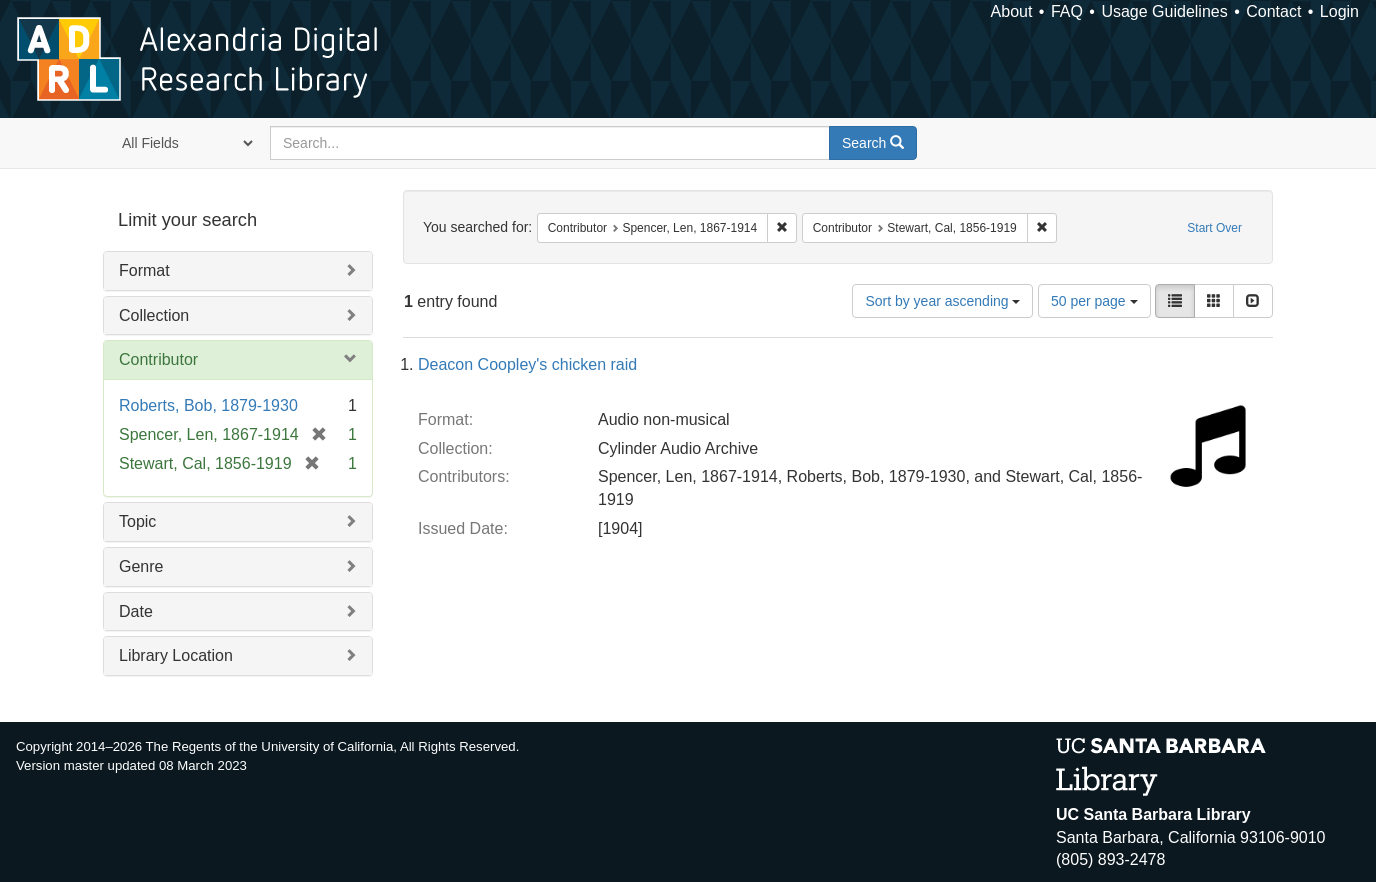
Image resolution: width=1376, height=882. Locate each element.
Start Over (1214, 228)
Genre (141, 566)
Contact (1273, 11)
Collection (154, 315)
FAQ (1067, 11)
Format (144, 270)
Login (1339, 11)
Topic (137, 521)
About (1012, 11)
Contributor (158, 359)
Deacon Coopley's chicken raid (527, 364)
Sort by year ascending (942, 301)
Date (136, 611)
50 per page (1094, 301)
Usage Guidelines (1164, 11)
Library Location (176, 655)
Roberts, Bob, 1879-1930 (208, 405)
